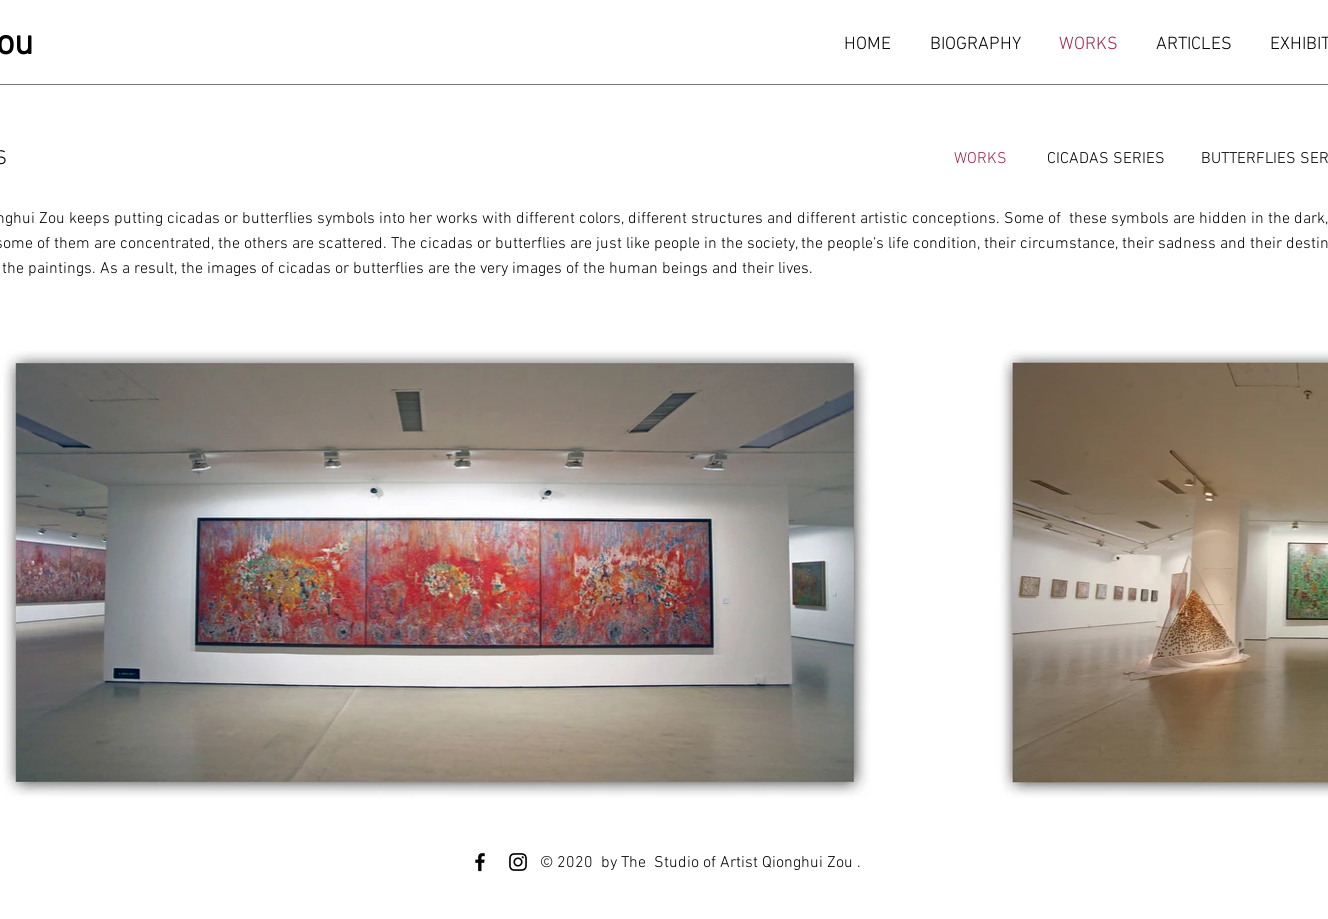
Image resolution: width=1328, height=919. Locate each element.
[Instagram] (518, 862)
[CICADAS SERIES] (1106, 159)
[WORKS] (980, 159)
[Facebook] (480, 862)
